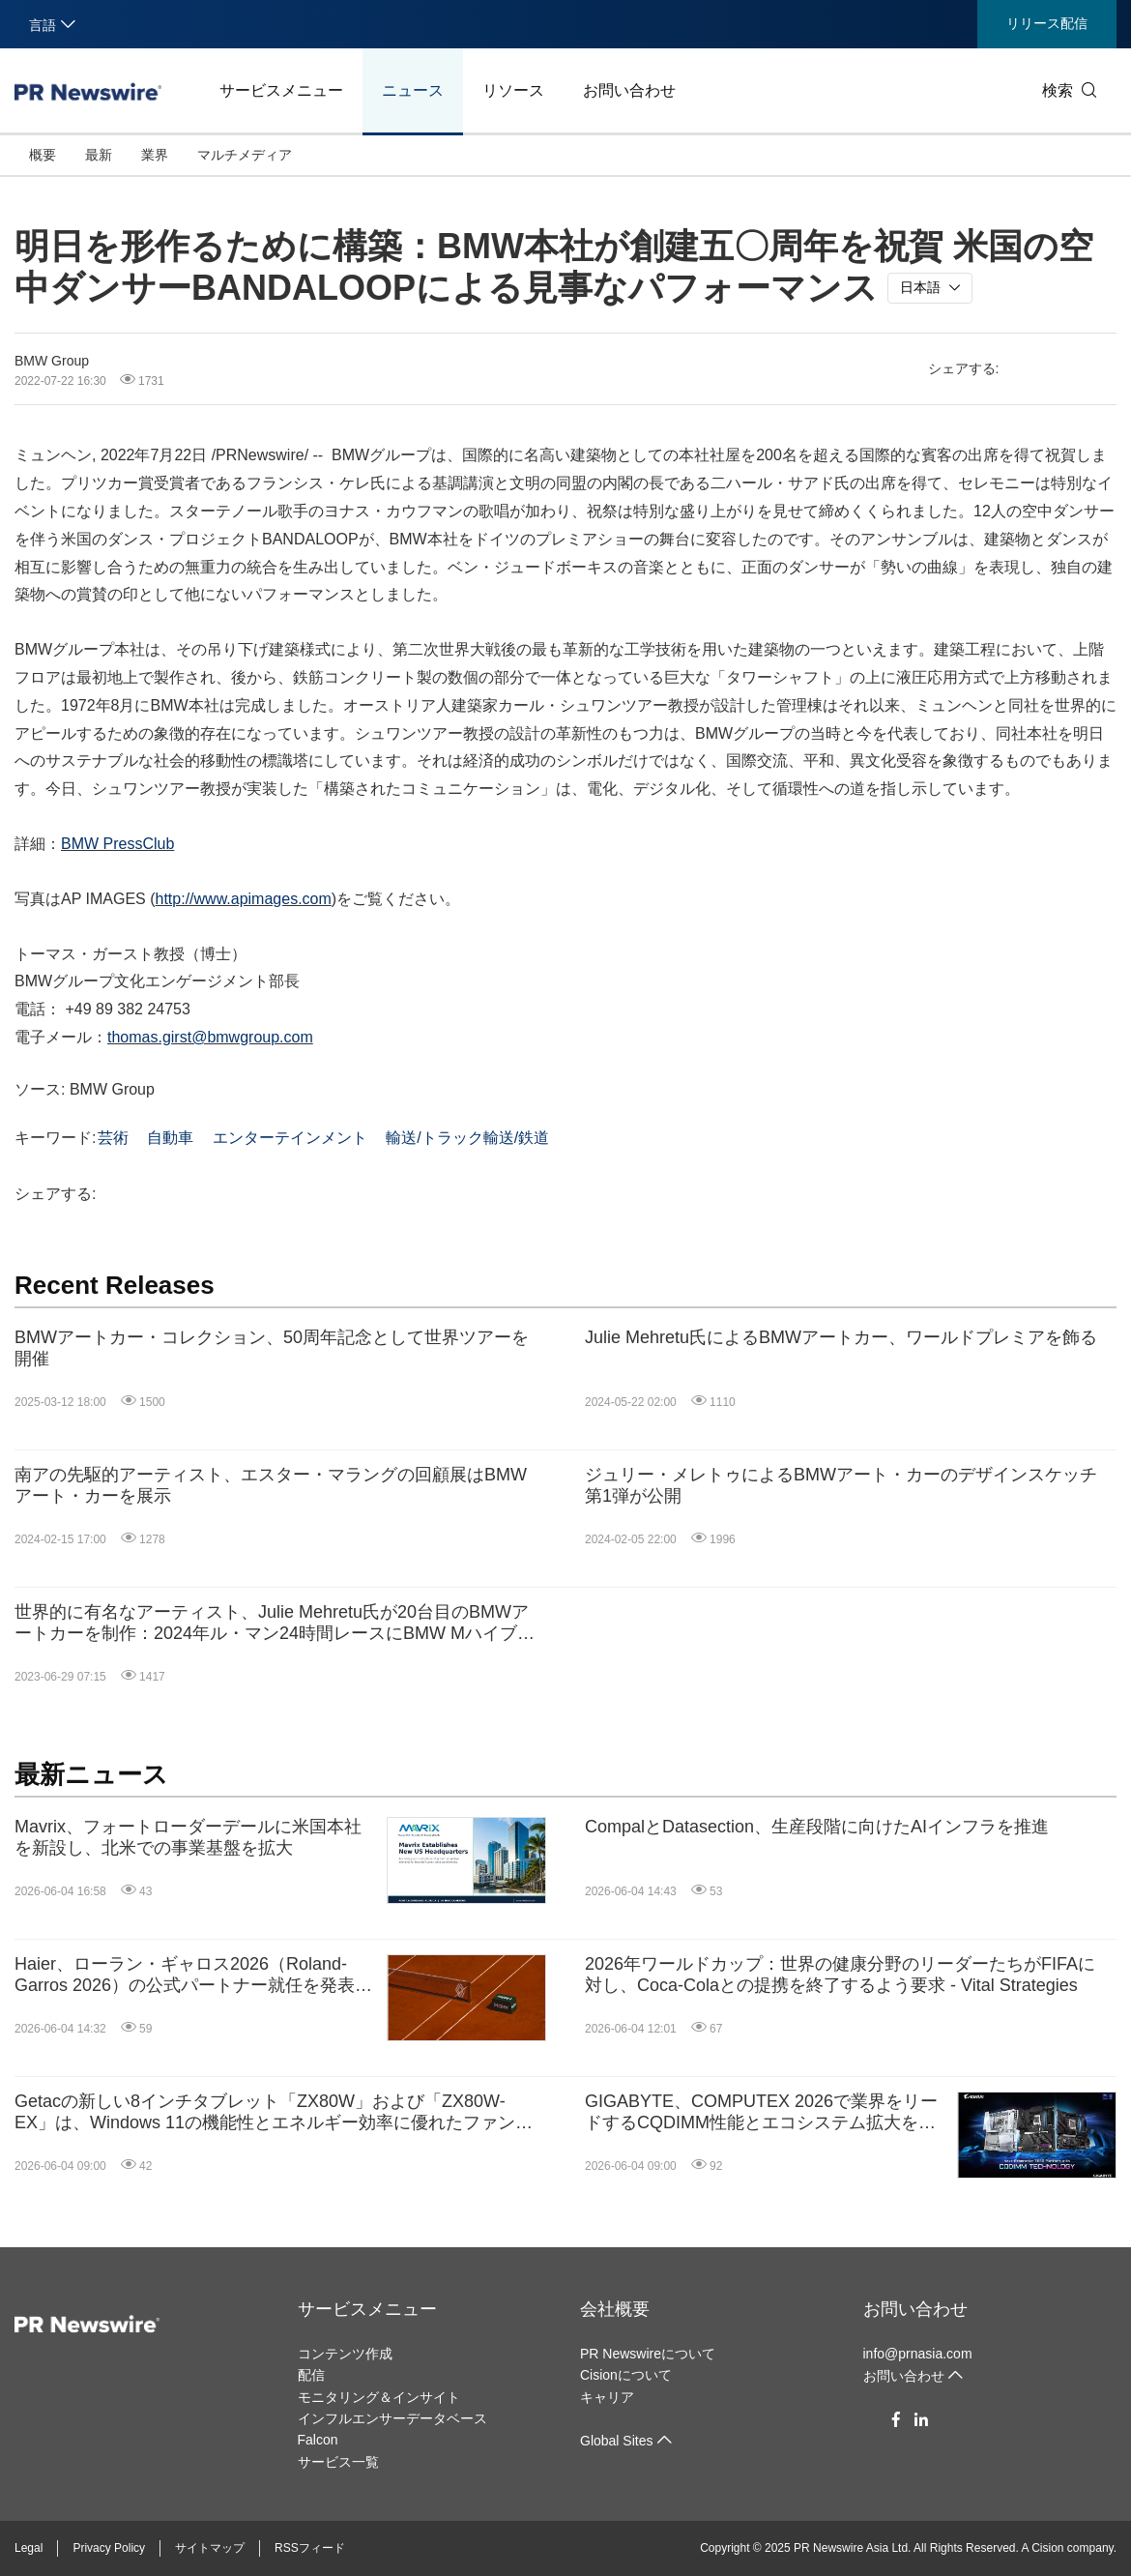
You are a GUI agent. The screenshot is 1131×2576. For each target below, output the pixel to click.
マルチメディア (244, 154)
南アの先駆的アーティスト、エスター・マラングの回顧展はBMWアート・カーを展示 (270, 1485)
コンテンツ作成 (345, 2353)
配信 (311, 2375)
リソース (513, 90)
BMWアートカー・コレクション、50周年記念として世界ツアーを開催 (271, 1348)
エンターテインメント (290, 1137)
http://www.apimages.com (244, 899)
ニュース (413, 90)
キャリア (607, 2397)
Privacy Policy (108, 2548)
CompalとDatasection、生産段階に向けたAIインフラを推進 (817, 1826)
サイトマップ (210, 2548)
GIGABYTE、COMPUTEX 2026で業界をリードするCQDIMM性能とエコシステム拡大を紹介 (761, 2112)
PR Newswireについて (647, 2353)
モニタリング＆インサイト (379, 2397)
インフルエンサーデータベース (392, 2418)
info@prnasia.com (917, 2353)
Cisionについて (626, 2375)
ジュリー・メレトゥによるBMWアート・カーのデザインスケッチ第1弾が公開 (841, 1485)
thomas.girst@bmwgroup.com (210, 1037)
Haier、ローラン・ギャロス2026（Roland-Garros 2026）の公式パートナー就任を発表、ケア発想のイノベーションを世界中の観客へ (193, 1975)
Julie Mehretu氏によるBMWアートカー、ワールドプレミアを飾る (841, 1337)
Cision (1047, 2548)
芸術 (113, 1137)
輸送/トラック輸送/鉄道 (467, 1137)
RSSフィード (310, 2548)
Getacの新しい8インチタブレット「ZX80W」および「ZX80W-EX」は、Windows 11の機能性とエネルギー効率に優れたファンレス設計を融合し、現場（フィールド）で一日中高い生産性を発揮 (273, 2112)
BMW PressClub (117, 843)
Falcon (318, 2439)
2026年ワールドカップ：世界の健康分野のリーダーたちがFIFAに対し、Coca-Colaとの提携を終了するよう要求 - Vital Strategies (840, 1974)
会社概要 (615, 2309)
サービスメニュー (281, 90)
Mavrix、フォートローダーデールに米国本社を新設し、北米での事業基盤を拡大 (188, 1837)
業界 (154, 154)
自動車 (170, 1137)
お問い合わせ (629, 90)
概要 (42, 154)
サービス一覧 (338, 2462)
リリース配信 (1047, 23)
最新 (98, 154)
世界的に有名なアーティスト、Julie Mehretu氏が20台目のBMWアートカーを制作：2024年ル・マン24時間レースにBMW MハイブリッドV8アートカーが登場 (274, 1623)
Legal (28, 2548)
